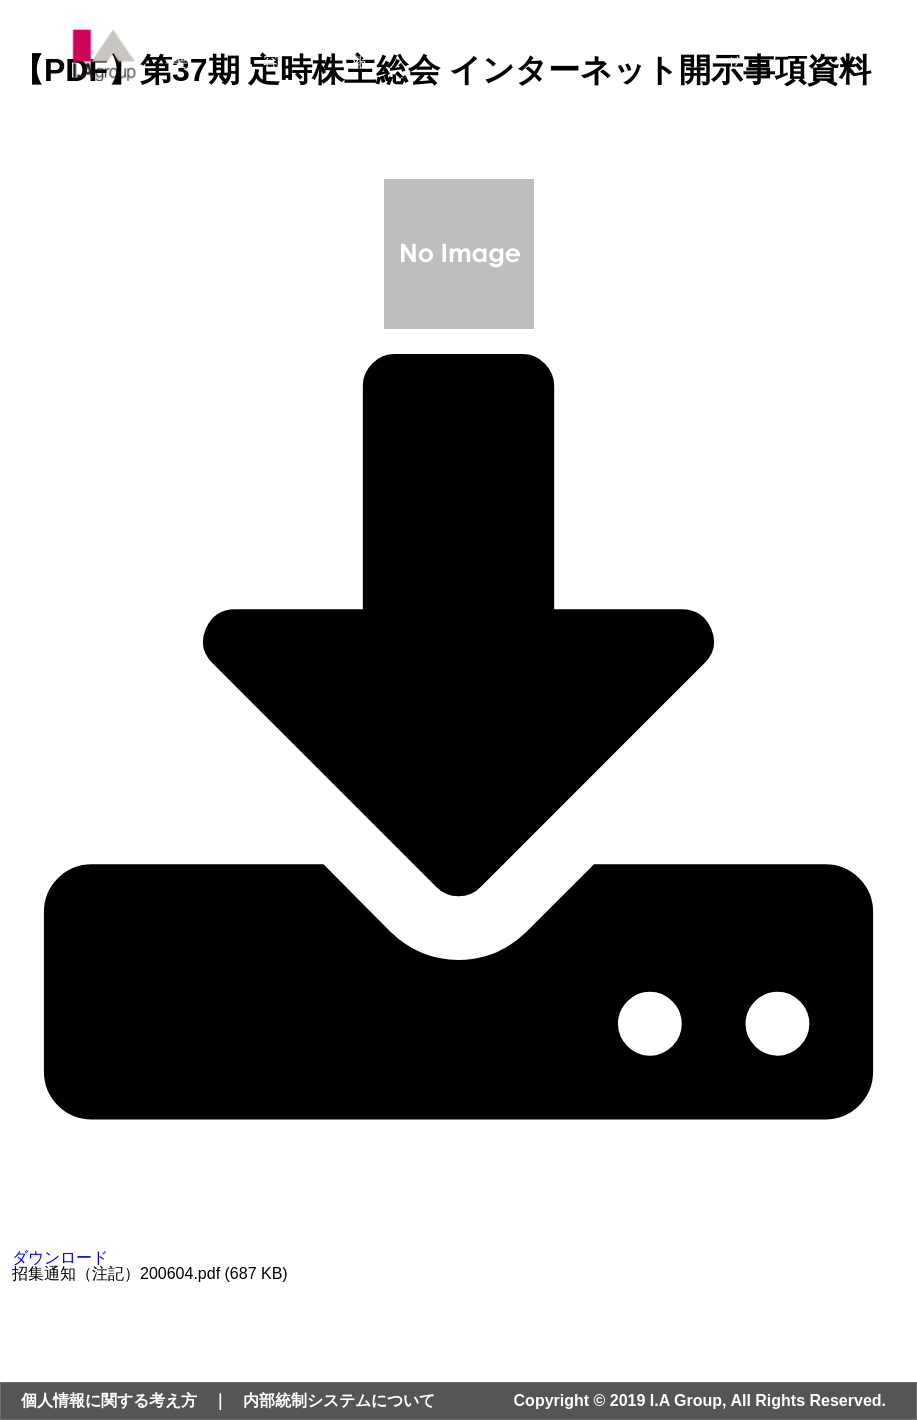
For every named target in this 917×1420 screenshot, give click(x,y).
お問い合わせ (764, 54)
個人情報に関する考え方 (109, 1400)
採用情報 (660, 54)
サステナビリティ (547, 54)
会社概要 (195, 54)
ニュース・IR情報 (404, 54)
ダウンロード (458, 1249)
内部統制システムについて (339, 1400)
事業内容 (285, 54)
